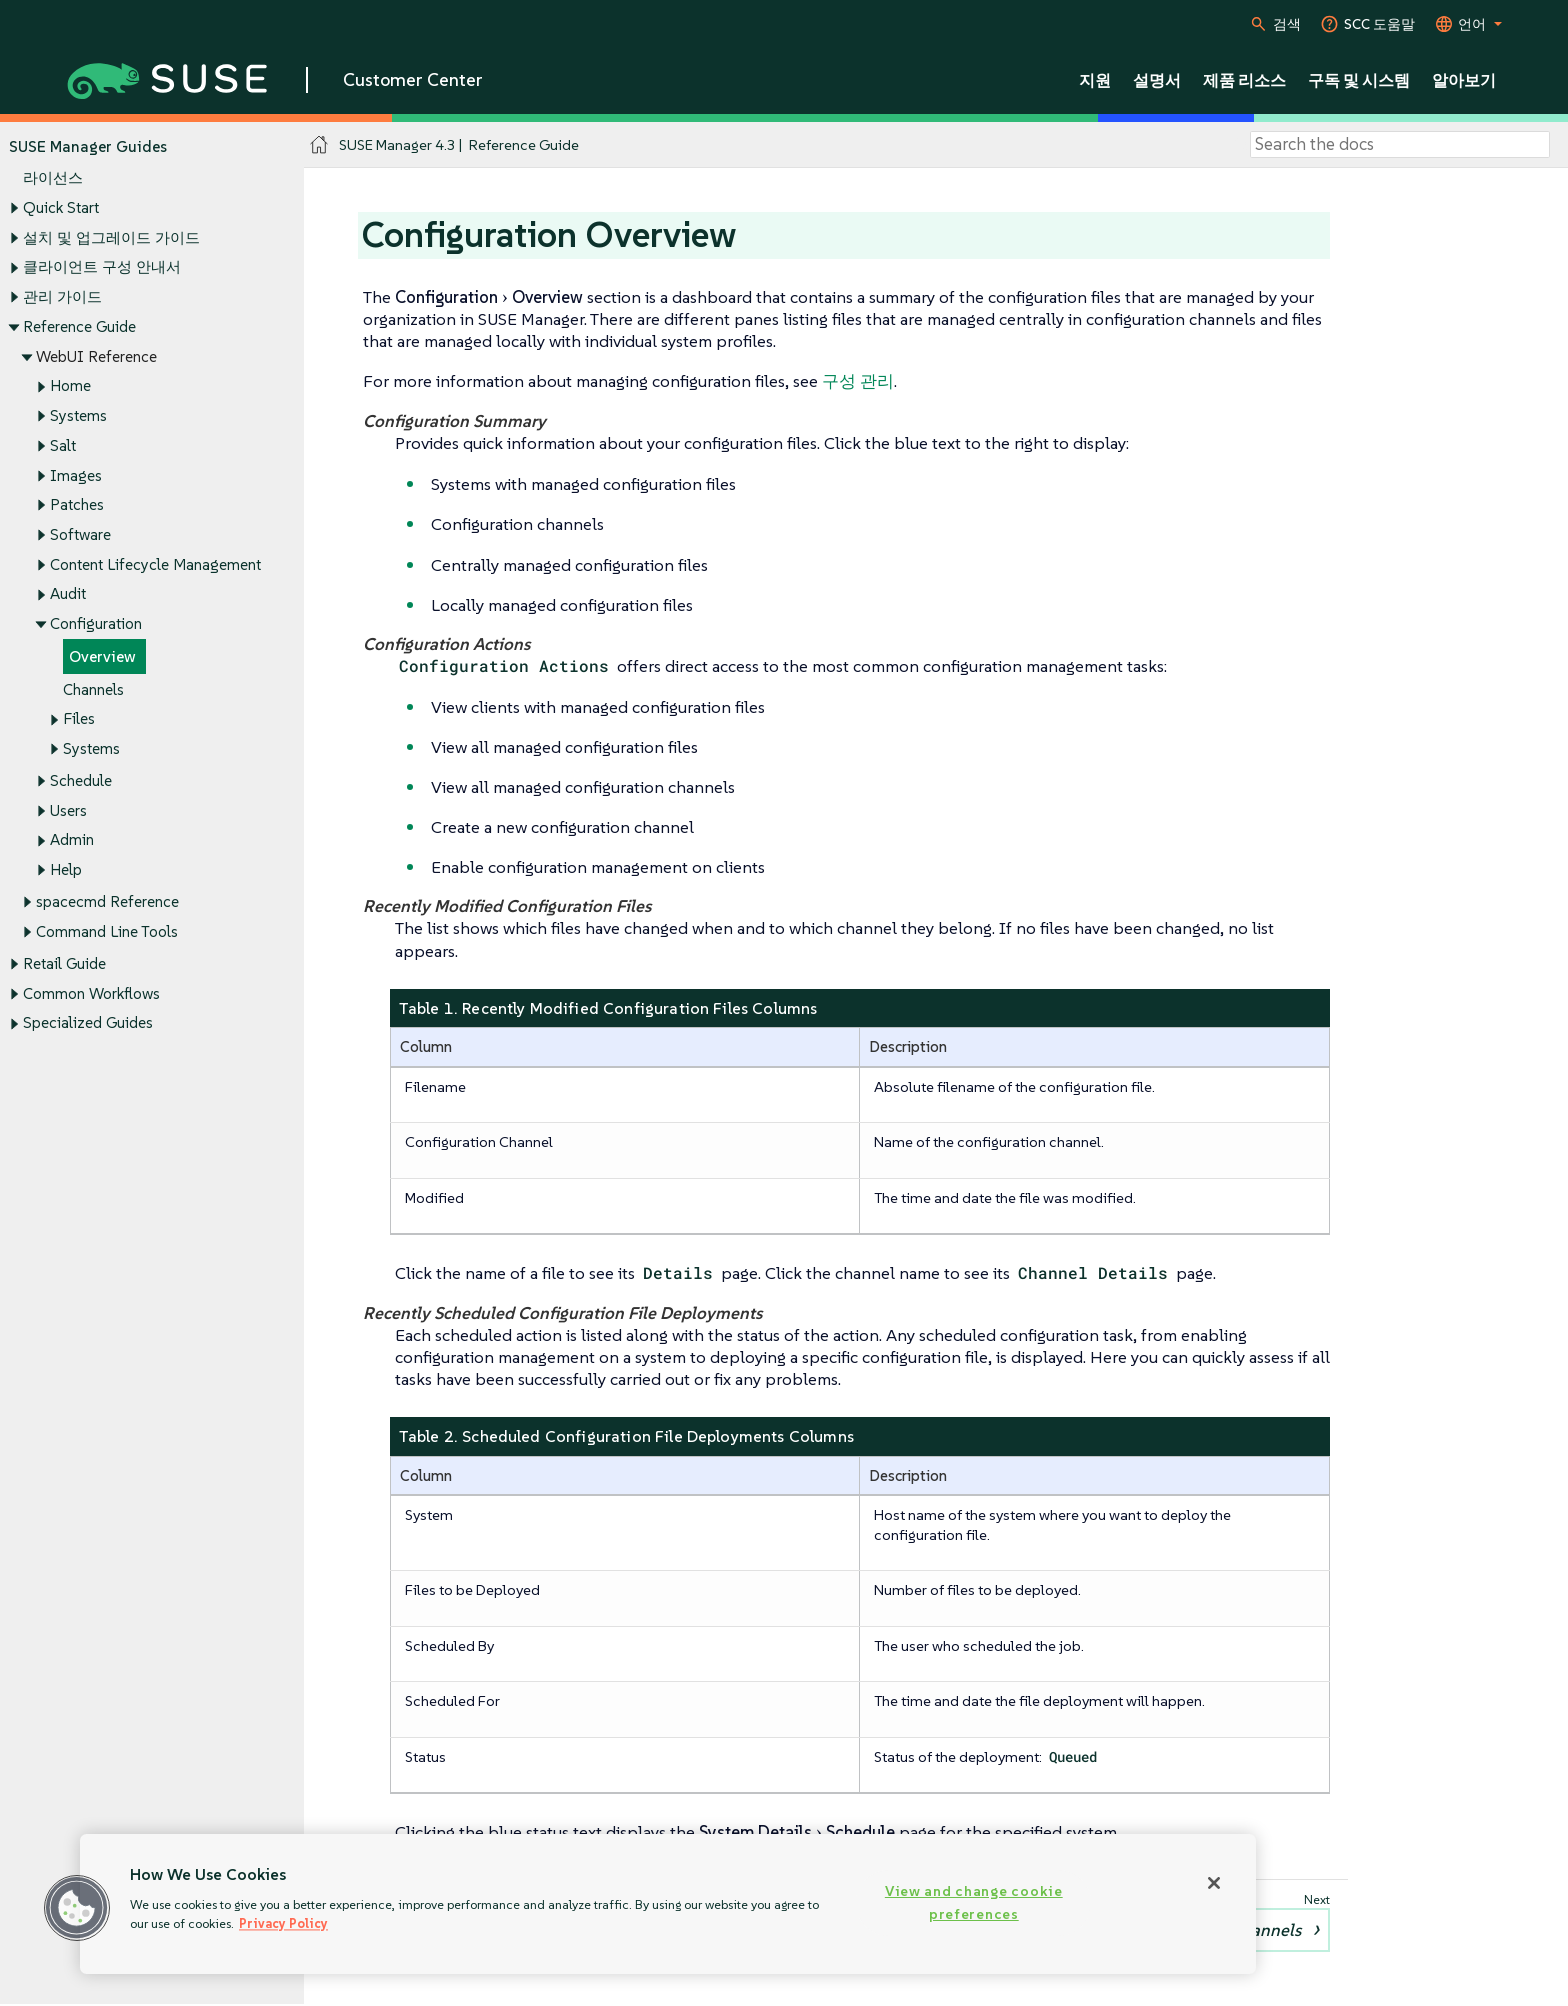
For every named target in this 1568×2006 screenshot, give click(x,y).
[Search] (1400, 145)
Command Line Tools (107, 931)
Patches (77, 505)
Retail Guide (64, 963)
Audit (68, 594)
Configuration (96, 624)
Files (79, 719)
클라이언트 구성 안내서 (102, 267)
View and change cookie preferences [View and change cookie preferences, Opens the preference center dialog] (974, 1902)
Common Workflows (91, 993)
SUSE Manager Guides (88, 146)
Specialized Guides (88, 1023)
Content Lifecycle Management (155, 564)
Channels (93, 689)
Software (80, 534)
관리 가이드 (62, 296)
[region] (668, 1904)
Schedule (81, 780)
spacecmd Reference (107, 902)
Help (66, 870)
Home (70, 386)
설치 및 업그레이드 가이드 (111, 237)
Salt (63, 445)
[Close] (1214, 1883)
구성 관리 (858, 381)
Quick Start (61, 207)
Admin (72, 840)
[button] (77, 1908)
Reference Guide (79, 326)
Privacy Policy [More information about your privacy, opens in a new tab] (283, 1923)
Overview (102, 656)
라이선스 (53, 178)
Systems (78, 415)
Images (76, 475)
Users (68, 810)
